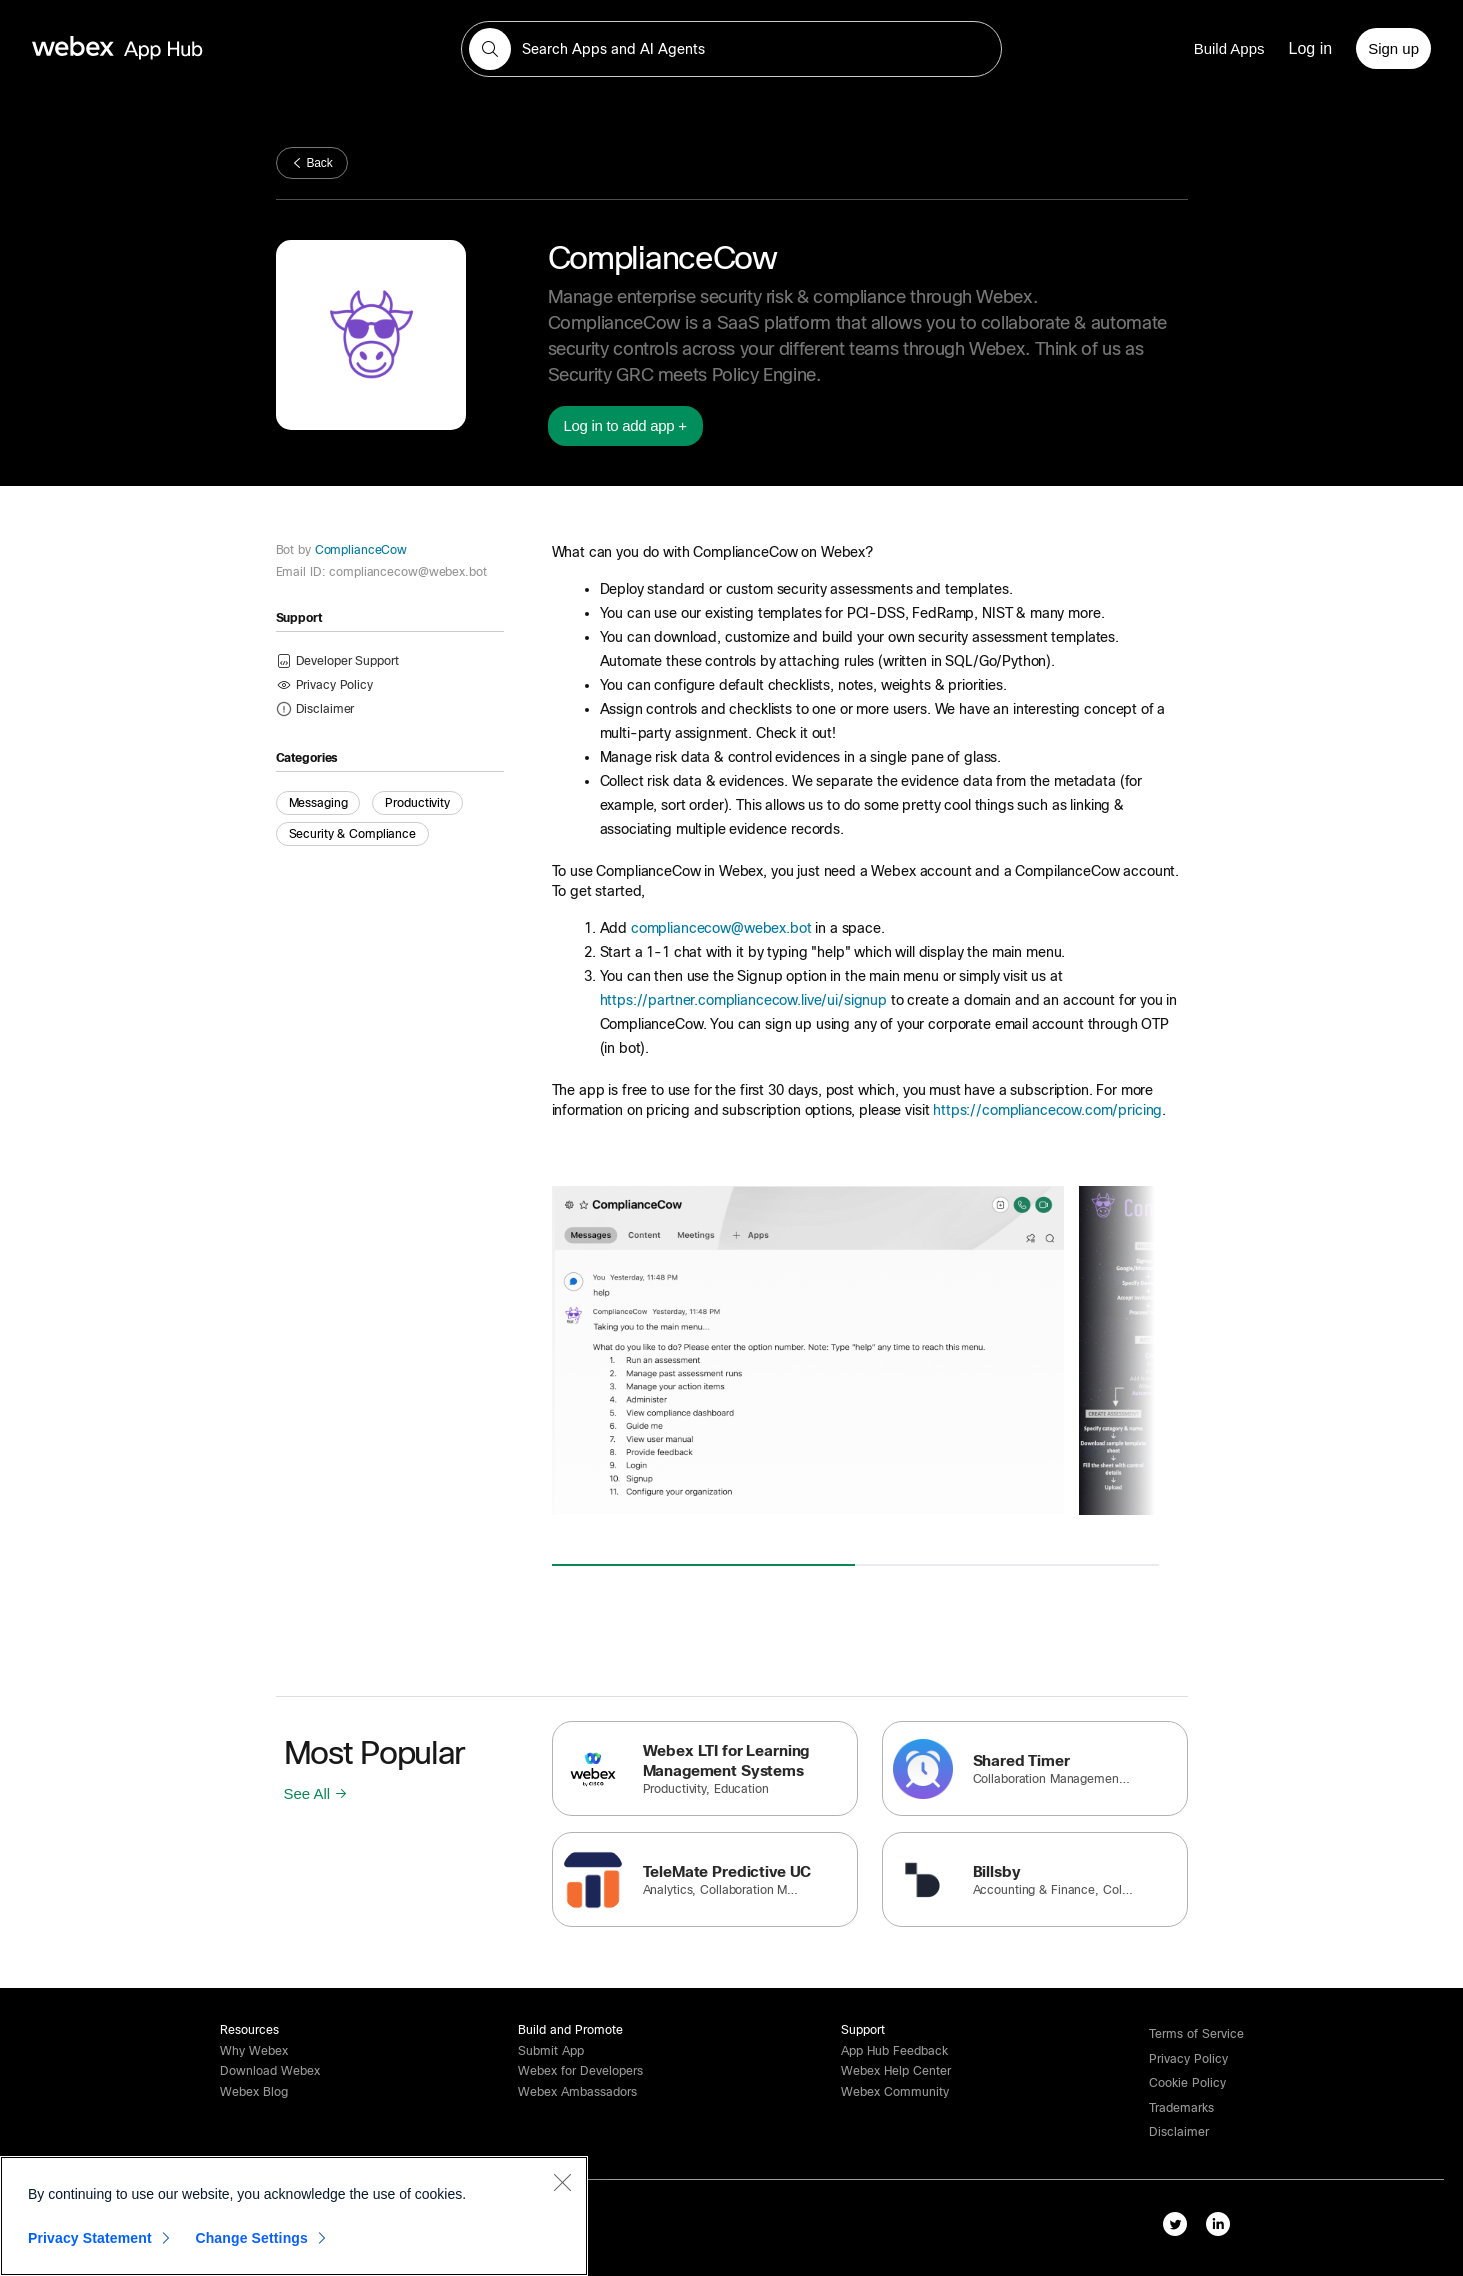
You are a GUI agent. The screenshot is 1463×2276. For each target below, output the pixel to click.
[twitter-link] (1179, 2228)
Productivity (417, 803)
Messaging (318, 803)
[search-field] (731, 49)
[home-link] (156, 48)
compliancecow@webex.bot (721, 928)
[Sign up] (1393, 48)
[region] (294, 2216)
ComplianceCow (359, 550)
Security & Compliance (352, 834)
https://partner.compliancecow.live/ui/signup (743, 1000)
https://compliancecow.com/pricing (1047, 1110)
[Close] (562, 2182)
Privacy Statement (90, 2238)
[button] (490, 49)
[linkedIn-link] (1222, 2228)
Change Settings (251, 2238)
